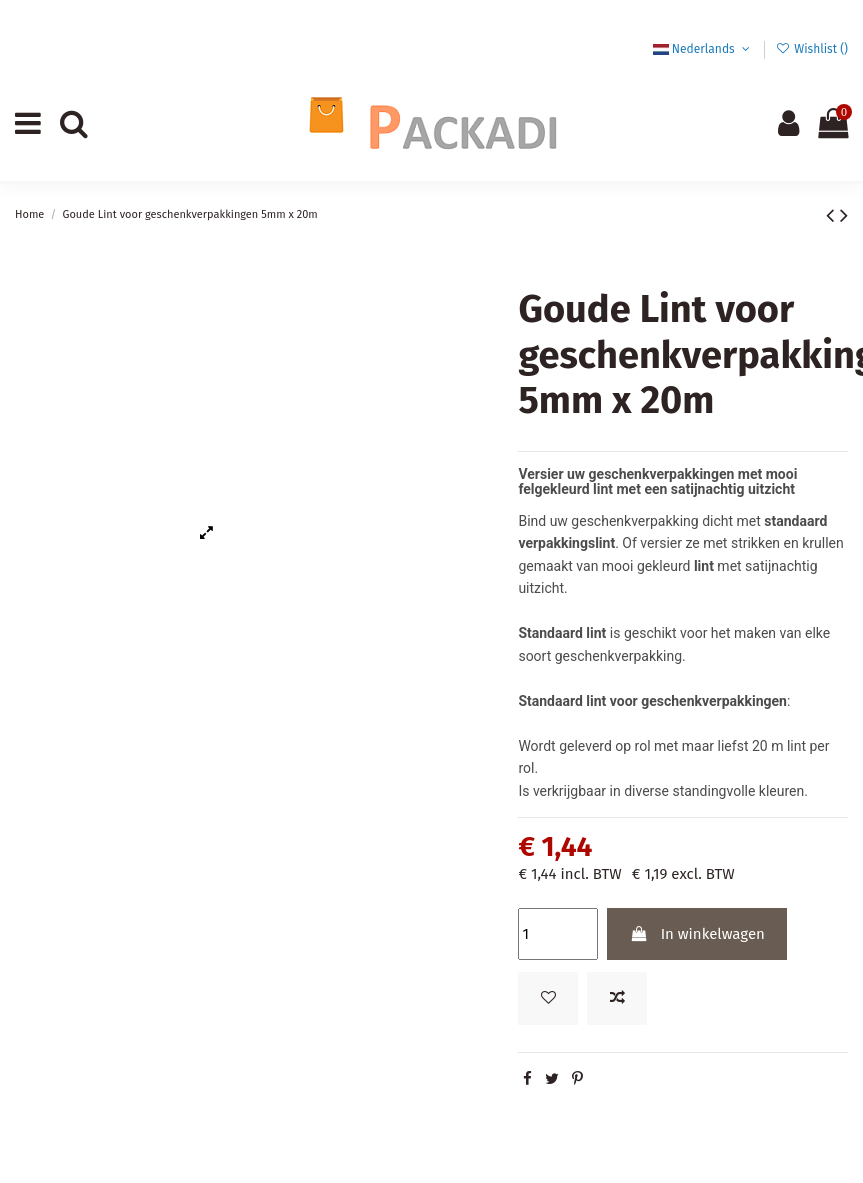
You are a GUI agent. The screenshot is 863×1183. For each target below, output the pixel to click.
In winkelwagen (697, 934)
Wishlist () (812, 49)
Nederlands (703, 49)
